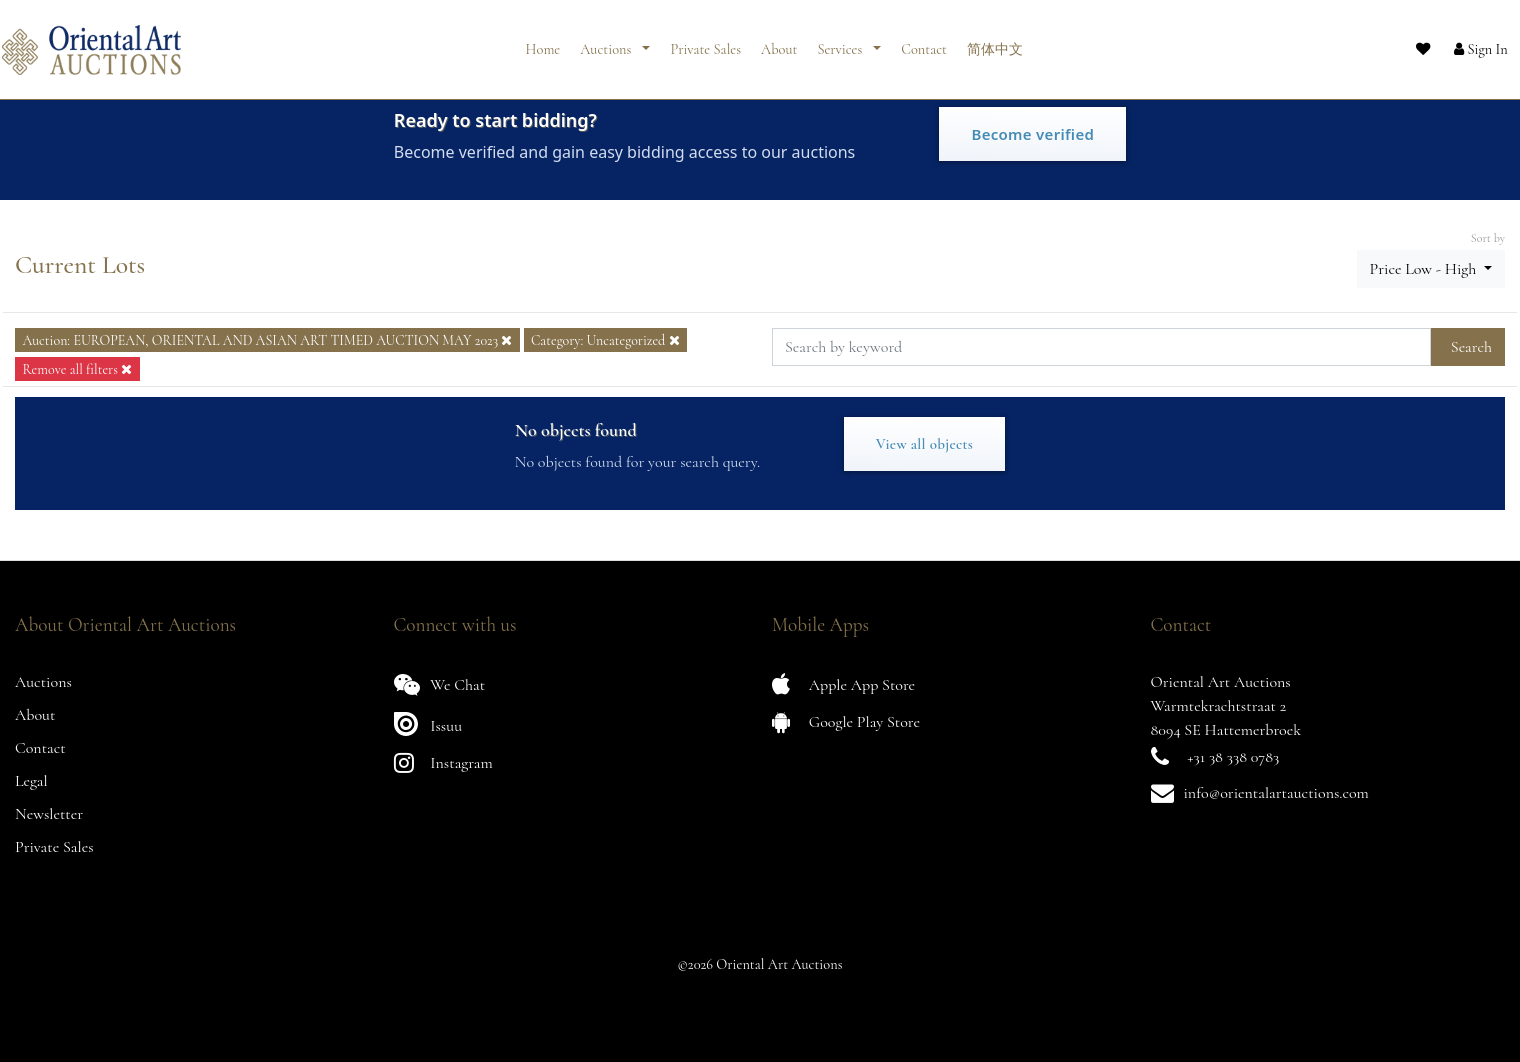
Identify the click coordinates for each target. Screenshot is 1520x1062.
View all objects (924, 444)
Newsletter (49, 814)
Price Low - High (1425, 269)
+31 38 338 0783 (1233, 757)
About (779, 42)
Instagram (443, 762)
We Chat (440, 684)
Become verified (1032, 134)
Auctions (607, 42)
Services (841, 42)
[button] (1465, 43)
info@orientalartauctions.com (1276, 793)
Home (543, 42)
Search (1471, 347)
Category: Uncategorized (605, 340)
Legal (31, 781)
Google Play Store (846, 721)
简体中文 (995, 42)
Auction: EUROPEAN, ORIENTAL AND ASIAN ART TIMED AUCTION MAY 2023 (267, 340)
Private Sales (705, 42)
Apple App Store (843, 684)
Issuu (428, 723)
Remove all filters (77, 369)
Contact (924, 42)
